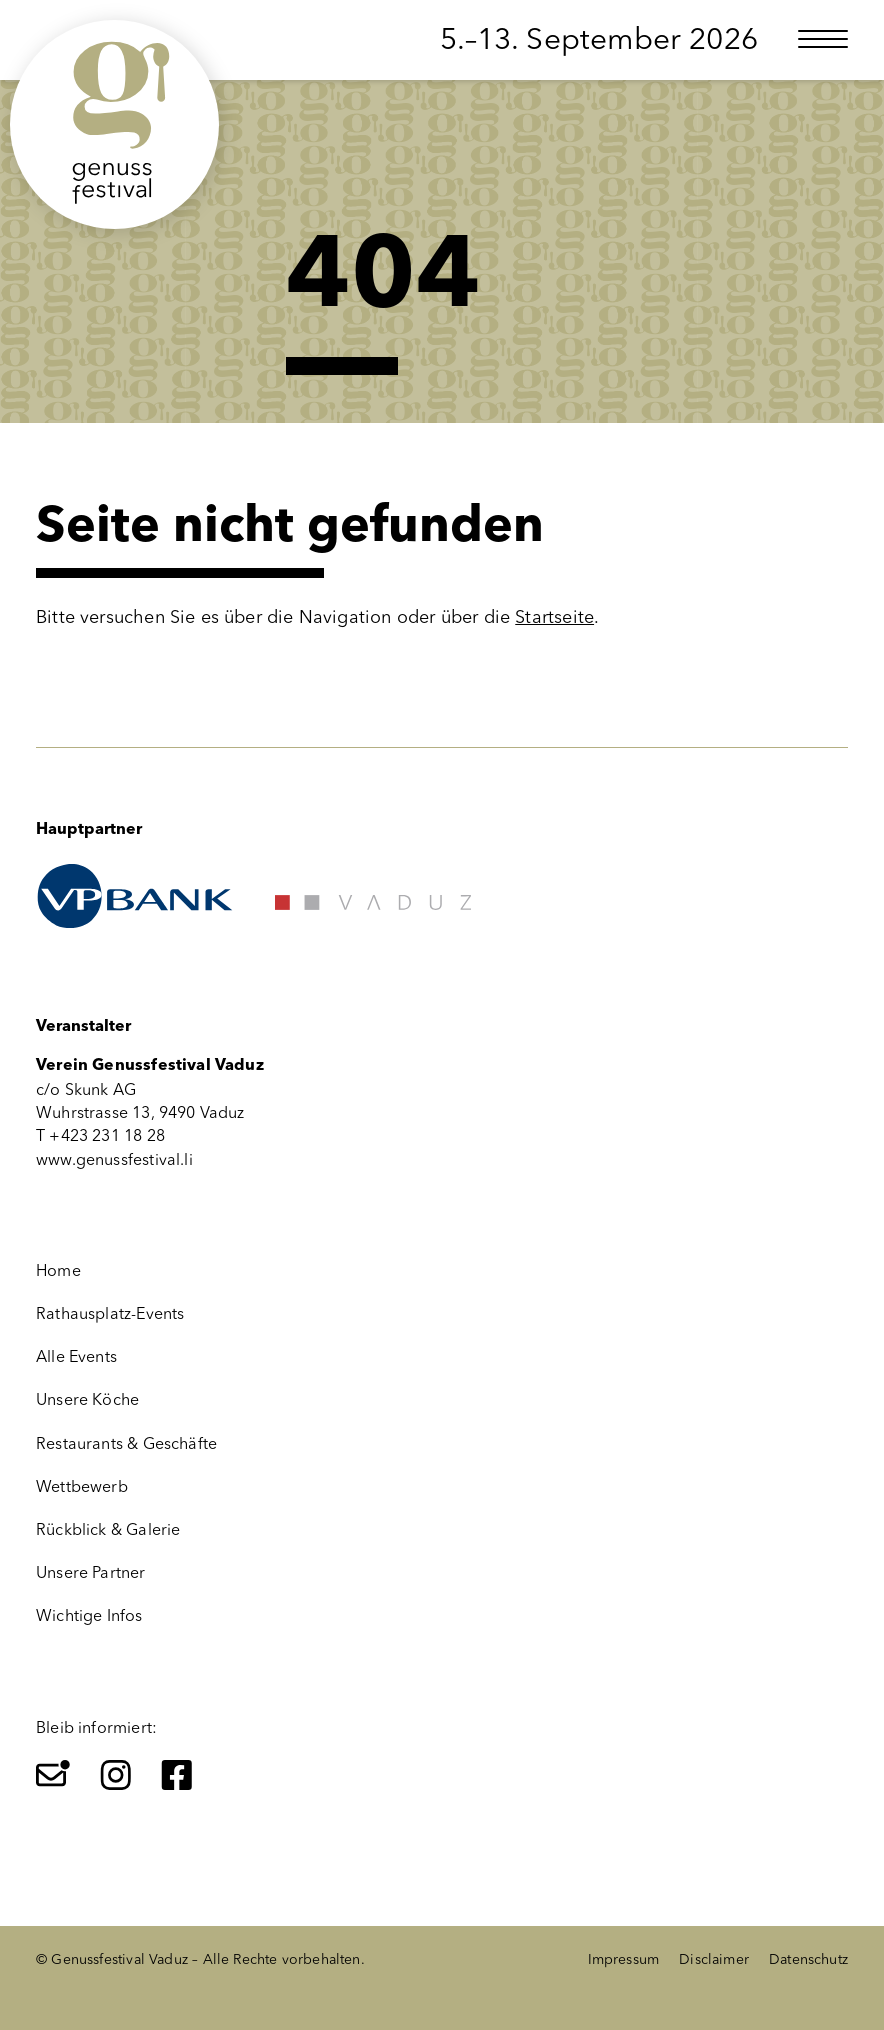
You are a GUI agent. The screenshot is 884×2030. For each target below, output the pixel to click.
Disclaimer (714, 1959)
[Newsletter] (53, 1775)
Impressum (624, 1959)
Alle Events (76, 1356)
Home (58, 1270)
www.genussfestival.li (114, 1159)
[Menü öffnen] (823, 39)
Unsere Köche (87, 1399)
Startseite (554, 617)
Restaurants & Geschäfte (126, 1443)
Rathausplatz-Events (110, 1313)
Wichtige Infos (89, 1615)
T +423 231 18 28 (100, 1135)
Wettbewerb (82, 1486)
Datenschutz (808, 1959)
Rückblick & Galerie (108, 1529)
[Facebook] (177, 1775)
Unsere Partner (91, 1572)
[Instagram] (116, 1775)
